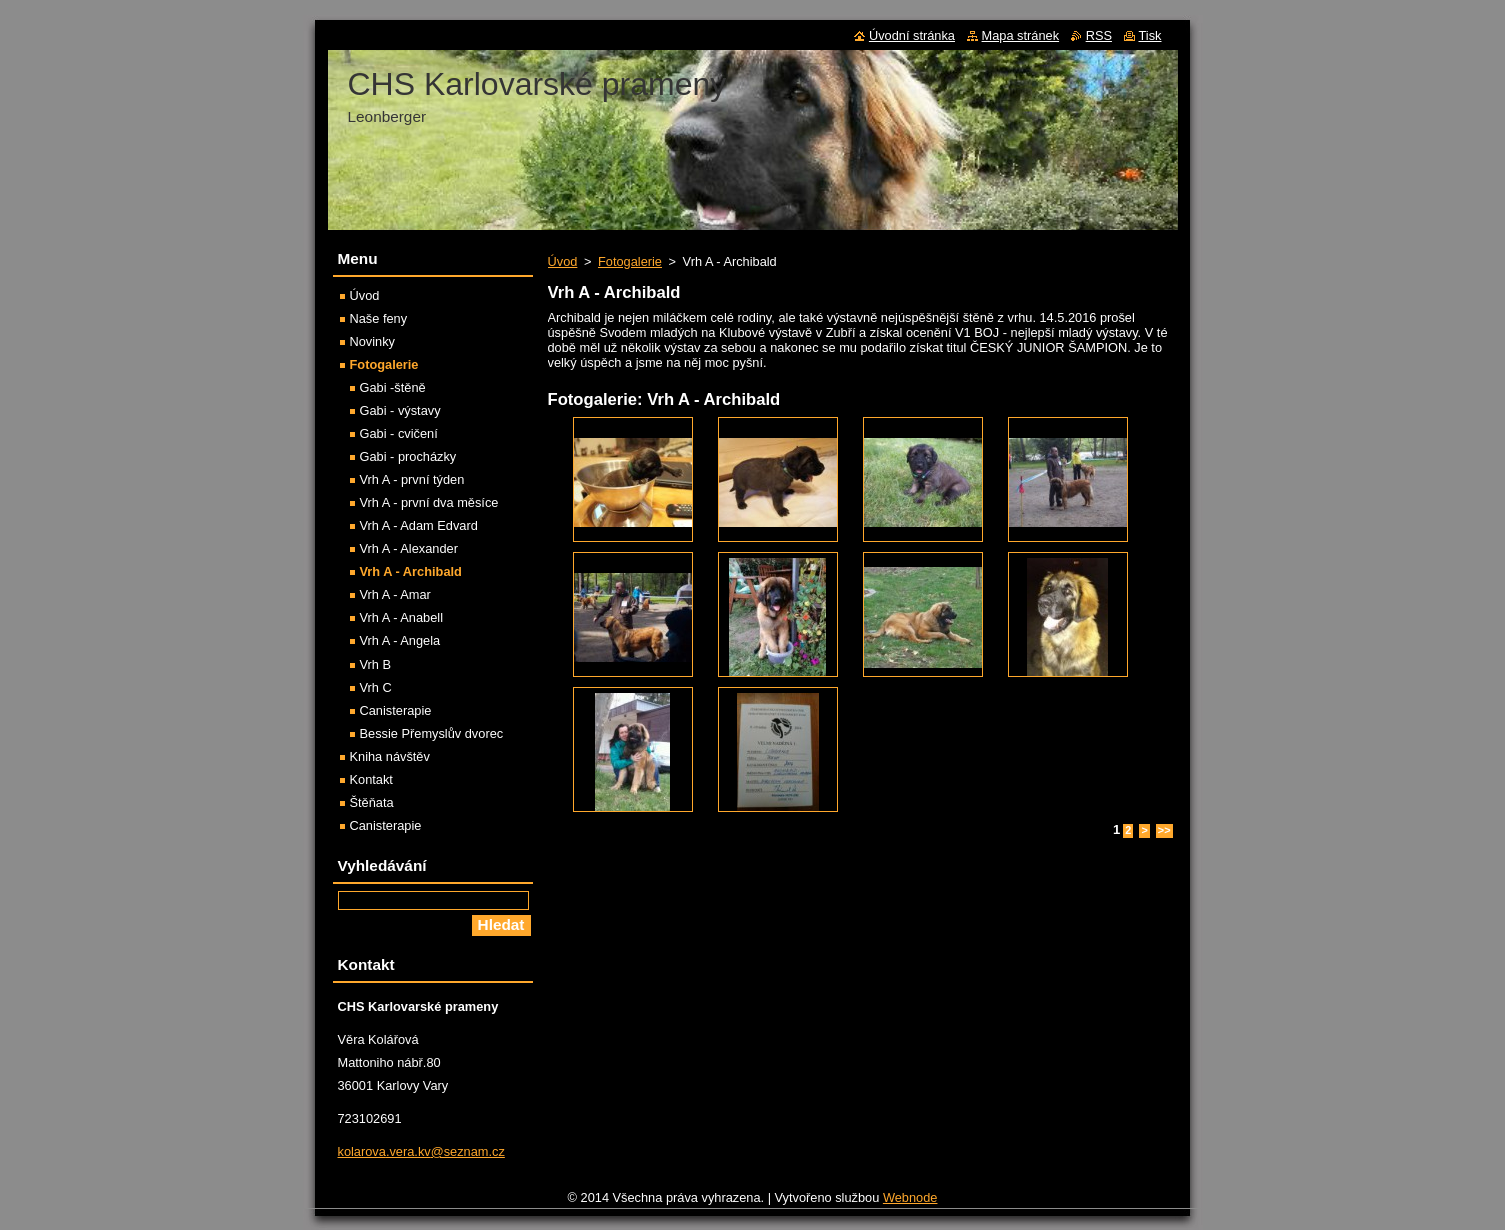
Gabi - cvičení (399, 433)
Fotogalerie (630, 261)
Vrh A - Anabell (401, 617)
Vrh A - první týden (412, 479)
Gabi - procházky (408, 456)
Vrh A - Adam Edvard (419, 525)
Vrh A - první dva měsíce (429, 502)
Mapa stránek (1021, 35)
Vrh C (376, 687)
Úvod (563, 261)
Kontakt (371, 779)
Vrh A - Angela (400, 640)
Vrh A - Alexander (409, 548)
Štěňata (372, 802)
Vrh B (376, 664)
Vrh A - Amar (395, 594)
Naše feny (379, 318)
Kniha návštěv (390, 756)
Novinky (373, 341)
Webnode (910, 1197)
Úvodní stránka (912, 35)
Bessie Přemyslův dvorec (432, 733)
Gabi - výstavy (400, 410)
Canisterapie (396, 710)
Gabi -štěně (393, 387)
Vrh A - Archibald (411, 571)
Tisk (1150, 35)
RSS (1099, 35)
